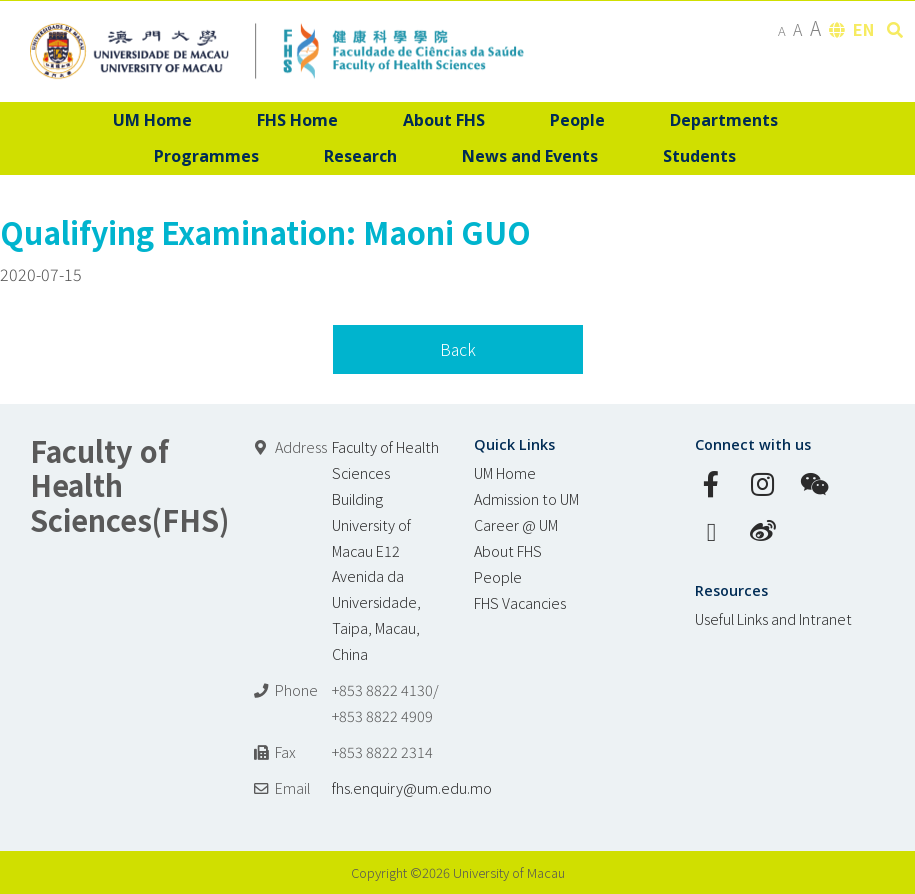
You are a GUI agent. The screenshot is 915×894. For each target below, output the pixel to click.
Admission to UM (526, 498)
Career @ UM (516, 524)
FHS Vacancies (520, 602)
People (498, 576)
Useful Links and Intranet (773, 618)
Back (458, 349)
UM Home (505, 472)
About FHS (508, 550)
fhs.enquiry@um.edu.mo (412, 787)
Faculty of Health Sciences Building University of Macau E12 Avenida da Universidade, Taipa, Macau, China (385, 550)
